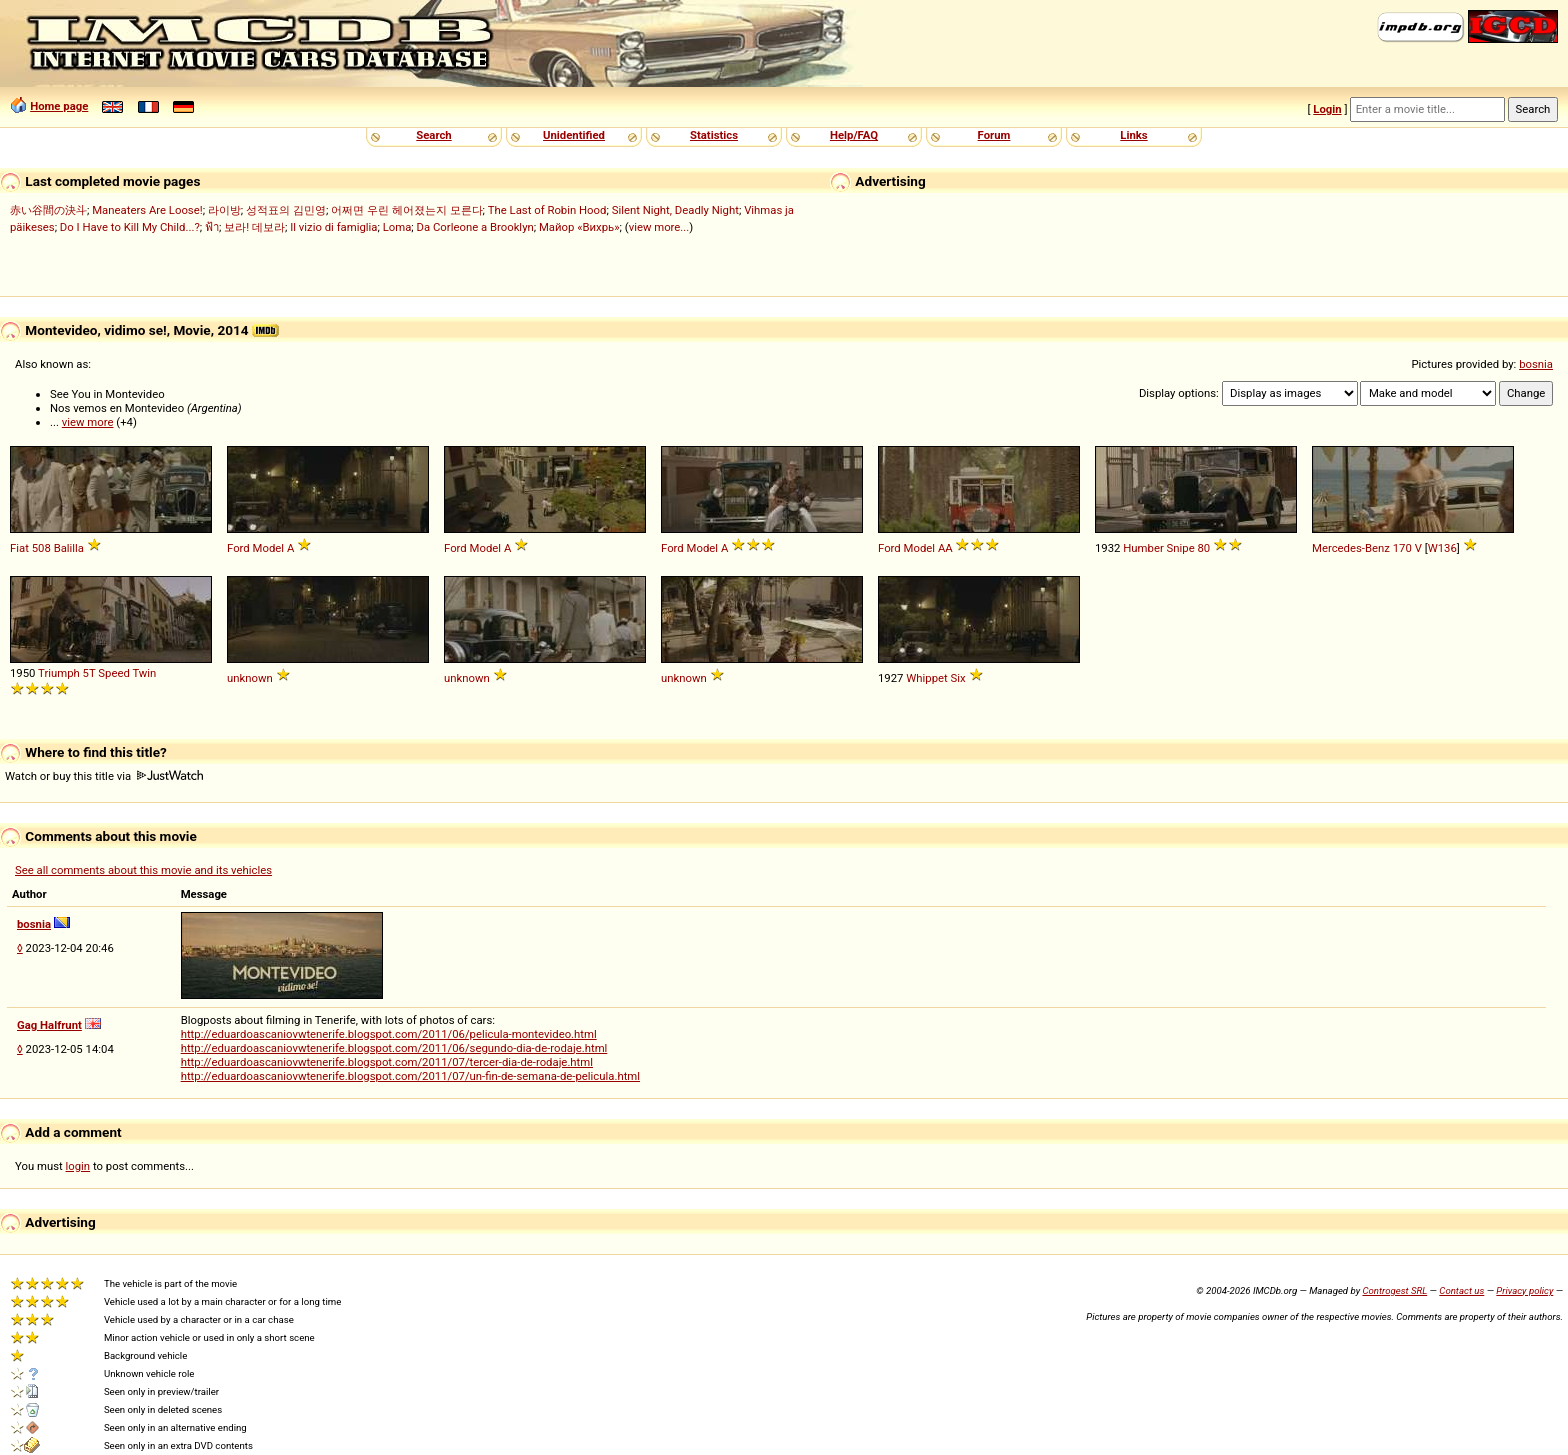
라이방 (224, 210)
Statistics (714, 135)
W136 (1442, 548)
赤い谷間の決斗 (48, 210)
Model (269, 548)
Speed (114, 673)
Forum (994, 135)
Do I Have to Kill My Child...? (130, 227)
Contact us (1461, 1290)
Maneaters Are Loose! (147, 210)
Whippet (926, 678)
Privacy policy (1524, 1290)
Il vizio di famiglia (333, 227)
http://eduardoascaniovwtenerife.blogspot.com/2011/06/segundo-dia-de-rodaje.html (394, 1048)
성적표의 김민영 (286, 210)
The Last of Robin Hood (547, 210)
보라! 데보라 (254, 227)
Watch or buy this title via (104, 776)
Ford (238, 548)
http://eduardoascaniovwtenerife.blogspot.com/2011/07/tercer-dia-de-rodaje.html (387, 1062)
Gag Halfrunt (49, 1025)
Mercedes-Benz (1351, 548)
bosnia (1536, 364)
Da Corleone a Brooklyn (475, 227)
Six (958, 678)
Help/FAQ (854, 135)
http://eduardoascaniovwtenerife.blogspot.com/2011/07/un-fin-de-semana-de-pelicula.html (410, 1076)
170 (1402, 548)
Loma (397, 227)
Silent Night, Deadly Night (675, 210)
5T (89, 673)
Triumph (59, 673)
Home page (59, 106)
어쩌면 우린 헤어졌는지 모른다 (406, 210)
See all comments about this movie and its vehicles (143, 870)
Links (1133, 135)
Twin (144, 673)
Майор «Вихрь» (579, 227)
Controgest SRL (1394, 1290)
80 (1203, 548)
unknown (250, 678)
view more (88, 422)
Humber (1143, 548)
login (78, 1166)
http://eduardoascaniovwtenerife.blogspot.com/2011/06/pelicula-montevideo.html (389, 1034)
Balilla (69, 548)
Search (433, 135)
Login (1327, 109)
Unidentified (574, 135)
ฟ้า (212, 227)
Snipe (1181, 548)
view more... (659, 227)
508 (41, 548)
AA (945, 548)
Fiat (19, 548)
